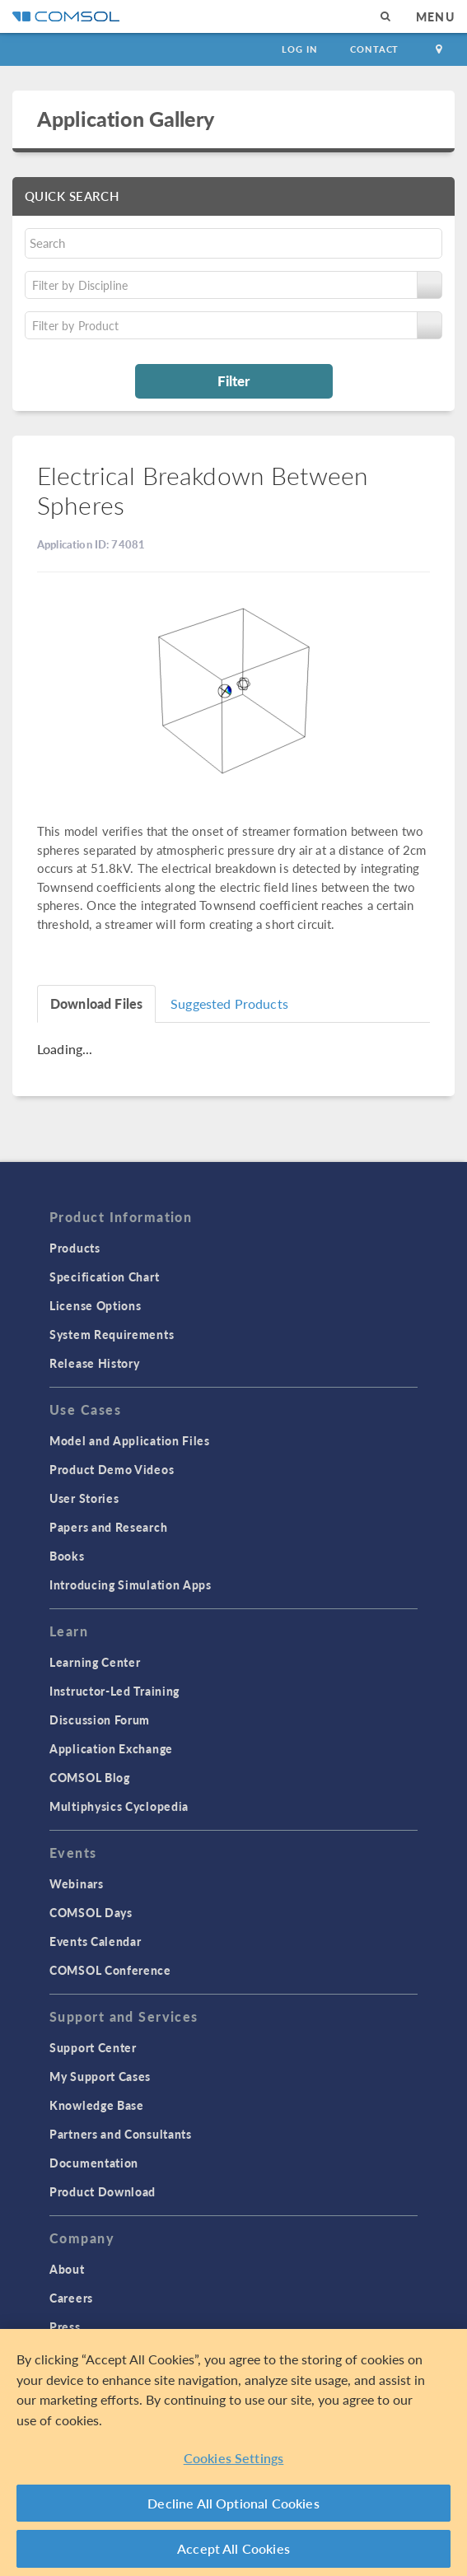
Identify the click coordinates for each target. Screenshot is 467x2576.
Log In (299, 49)
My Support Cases (100, 2076)
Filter (233, 380)
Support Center (93, 2047)
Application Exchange (111, 1748)
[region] (233, 2452)
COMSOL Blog (89, 1777)
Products (74, 1247)
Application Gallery (125, 118)
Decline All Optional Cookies (233, 2503)
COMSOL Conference (110, 1970)
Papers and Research (108, 1527)
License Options (95, 1305)
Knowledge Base (96, 2105)
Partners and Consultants (120, 2134)
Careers (71, 2297)
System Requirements (111, 1334)
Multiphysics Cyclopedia (119, 1806)
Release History (94, 1363)
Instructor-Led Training (114, 1690)
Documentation (93, 2162)
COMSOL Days (91, 1912)
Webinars (76, 1883)
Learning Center (95, 1662)
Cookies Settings (234, 2457)
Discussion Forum (99, 1719)
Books (67, 1555)
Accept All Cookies (233, 2548)
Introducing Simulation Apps (130, 1584)
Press (65, 2326)
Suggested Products (229, 1003)
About (67, 2269)
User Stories (84, 1498)
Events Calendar (95, 1941)
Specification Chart (104, 1276)
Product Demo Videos (111, 1469)
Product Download (102, 2191)
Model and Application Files (129, 1440)
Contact (374, 49)
